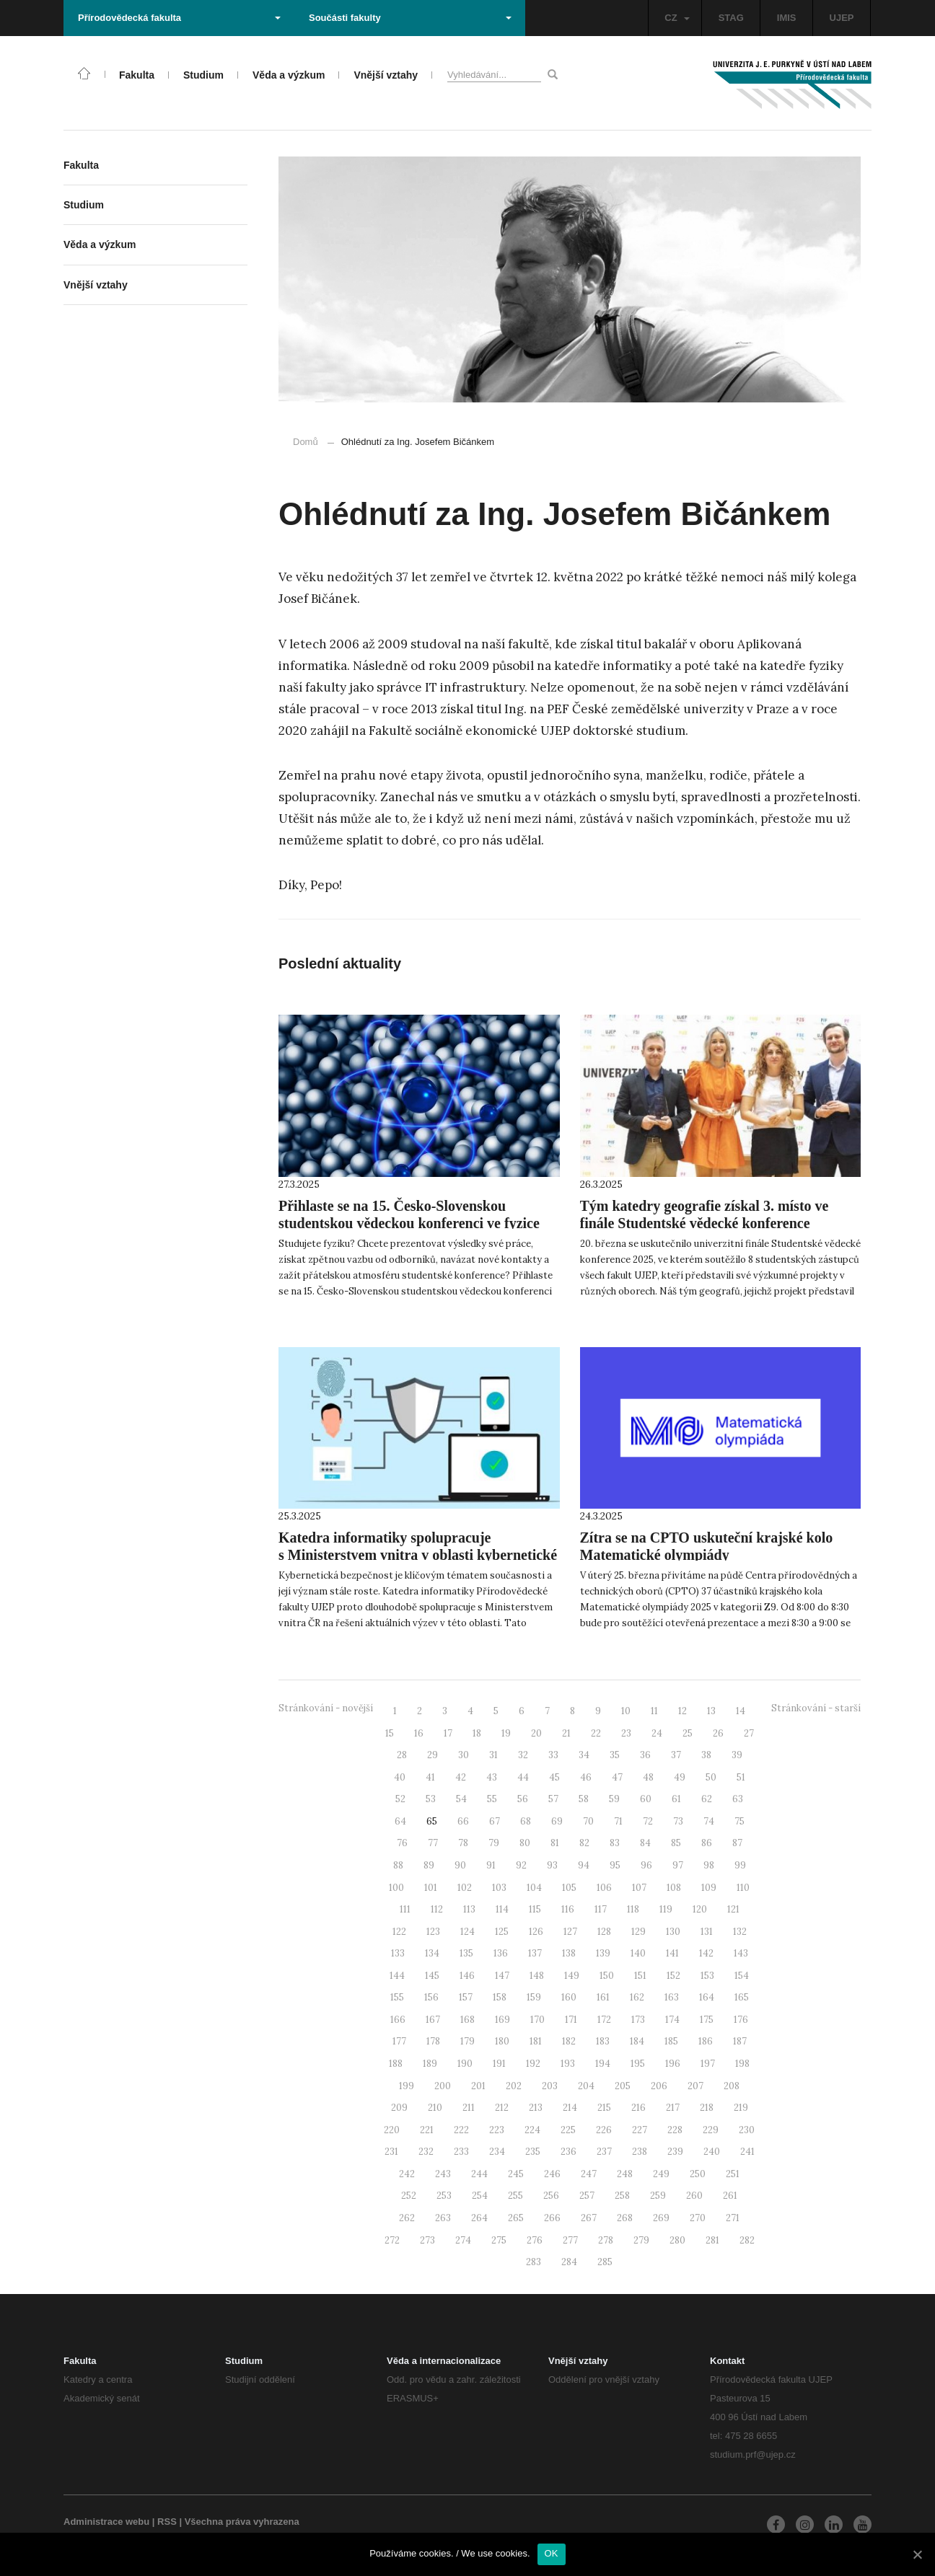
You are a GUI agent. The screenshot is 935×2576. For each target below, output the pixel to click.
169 (502, 2019)
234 (497, 2151)
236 (568, 2151)
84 (645, 1843)
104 (534, 1888)
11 (654, 1711)
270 (698, 2218)
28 (402, 1755)
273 (427, 2240)
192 (533, 2063)
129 (638, 1932)
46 (586, 1777)
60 (645, 1799)
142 (706, 1953)
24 (656, 1733)
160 (568, 1997)
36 (645, 1755)
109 (708, 1888)
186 (705, 2041)
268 (625, 2218)
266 (552, 2218)
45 (554, 1777)
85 (676, 1843)
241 (747, 2151)
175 (707, 2019)
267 (589, 2218)
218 (707, 2107)
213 (536, 2107)
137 (535, 1953)
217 (673, 2107)
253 (444, 2195)
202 (514, 2086)
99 (740, 1865)
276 (535, 2240)
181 (536, 2041)
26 (718, 1733)
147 (502, 1976)
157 (466, 1997)
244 (479, 2174)
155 (397, 1997)
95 (615, 1865)
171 (571, 2019)
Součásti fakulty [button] (410, 17)
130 (673, 1932)
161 (603, 1997)
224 (532, 2130)
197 (708, 2063)
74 (708, 1821)
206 (659, 2086)
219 (741, 2107)
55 (492, 1799)
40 (399, 1777)
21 (566, 1733)
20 (536, 1733)
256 (551, 2195)
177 (399, 2041)
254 (480, 2195)
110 (743, 1888)
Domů (305, 441)
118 (633, 1909)
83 (615, 1843)
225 (568, 2130)
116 (567, 1909)
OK (551, 2553)
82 (584, 1843)
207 (695, 2086)
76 (402, 1843)
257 (586, 2195)
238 (639, 2151)
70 (588, 1821)
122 (399, 1932)
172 (604, 2019)
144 (397, 1976)
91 (491, 1865)
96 (646, 1865)
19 (506, 1733)
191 (499, 2063)
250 (698, 2174)
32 (523, 1755)
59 (614, 1799)
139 (603, 1953)
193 (568, 2063)
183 (603, 2041)
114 (502, 1909)
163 (671, 1997)
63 (737, 1799)
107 (639, 1888)
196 (672, 2063)
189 (430, 2063)
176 (741, 2019)
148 (537, 1976)
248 (625, 2174)
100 (396, 1888)
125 (502, 1932)
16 (418, 1733)
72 (648, 1821)
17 (448, 1733)
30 (463, 1755)
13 (711, 1711)
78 (463, 1843)
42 (460, 1777)
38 (706, 1755)
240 (711, 2151)
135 (466, 1953)
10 (626, 1711)
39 (737, 1755)
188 (396, 2063)
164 (706, 1997)
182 (569, 2041)
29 (432, 1755)
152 (673, 1976)
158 (499, 1997)
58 (584, 1799)
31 (493, 1755)
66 (463, 1821)
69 (557, 1821)
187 (740, 2041)
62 (706, 1799)
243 (443, 2174)
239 (675, 2151)
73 (678, 1821)
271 (732, 2218)
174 (672, 2019)
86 (706, 1843)
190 (465, 2063)
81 (554, 1843)
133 (398, 1953)
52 (400, 1799)
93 (552, 1865)
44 (523, 1777)
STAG (731, 17)
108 (674, 1888)
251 (732, 2174)
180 (502, 2041)
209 (399, 2107)
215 (604, 2107)
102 (464, 1888)
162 (637, 1997)
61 (676, 1799)
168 (467, 2019)
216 (638, 2107)
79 (493, 1843)
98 (708, 1865)
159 (534, 1997)
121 (733, 1909)
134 (432, 1953)
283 (533, 2262)
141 (672, 1953)
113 (469, 1909)
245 (516, 2174)
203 (550, 2086)
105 (569, 1888)
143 (741, 1953)
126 (536, 1932)
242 (407, 2174)
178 (433, 2041)
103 (499, 1888)
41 (430, 1777)
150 (607, 1976)
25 (687, 1733)
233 (461, 2151)
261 (730, 2195)
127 (570, 1932)
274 (463, 2240)
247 (589, 2174)
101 (430, 1888)
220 (392, 2130)
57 (553, 1799)
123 (433, 1932)
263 (443, 2218)
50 (711, 1777)
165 (741, 1997)
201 (478, 2086)
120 (700, 1909)
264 (479, 2218)
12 (682, 1711)
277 (570, 2240)
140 (638, 1953)
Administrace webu (106, 2521)
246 (552, 2174)
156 (431, 1997)
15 (389, 1733)
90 (460, 1865)
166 (397, 2019)
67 (494, 1821)
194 (602, 2063)
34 (584, 1755)
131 (707, 1932)
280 (677, 2240)
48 (648, 1777)
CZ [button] (676, 17)
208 (731, 2086)
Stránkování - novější (325, 1708)
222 (461, 2130)
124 (467, 1932)
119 (665, 1909)
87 (737, 1843)
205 (623, 2086)
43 (491, 1777)
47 (617, 1777)
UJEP (842, 17)
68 (525, 1821)
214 (570, 2107)
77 (433, 1843)
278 (605, 2240)
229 (711, 2130)
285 (605, 2262)
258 (622, 2195)
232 (426, 2151)
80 (524, 1843)
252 (408, 2195)
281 (712, 2240)
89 (428, 1865)
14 (740, 1711)
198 (742, 2063)
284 (569, 2262)
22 (596, 1733)
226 (604, 2130)
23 (626, 1733)
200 (442, 2086)
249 (661, 2174)
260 (694, 2195)
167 (433, 2019)
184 (637, 2041)
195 (638, 2063)
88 (398, 1865)
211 (468, 2107)
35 (615, 1755)
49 (679, 1777)
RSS (167, 2521)
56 (522, 1799)
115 (535, 1909)
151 (640, 1976)
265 (516, 2218)
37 (676, 1755)
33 (553, 1755)
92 (521, 1865)
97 (677, 1865)
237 (604, 2151)
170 (537, 2019)
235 (532, 2151)
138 (569, 1953)
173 (638, 2019)
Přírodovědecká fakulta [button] (179, 17)
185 (671, 2041)
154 (741, 1976)
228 (674, 2130)
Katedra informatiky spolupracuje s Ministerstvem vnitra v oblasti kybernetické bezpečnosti (417, 1555)
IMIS (786, 17)
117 (600, 1909)
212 (502, 2107)
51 (741, 1777)
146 (467, 1976)
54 (461, 1799)
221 (427, 2130)
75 (739, 1821)
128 (604, 1932)
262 (407, 2218)
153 (707, 1976)
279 (641, 2240)
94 (583, 1865)
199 (406, 2086)
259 (658, 2195)
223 (496, 2130)
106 (604, 1888)
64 (400, 1821)
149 (571, 1976)
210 (435, 2107)
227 (639, 2130)
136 (500, 1953)
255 (515, 2195)
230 (747, 2130)
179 (467, 2041)
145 (432, 1976)
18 (477, 1733)
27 (749, 1733)
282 (747, 2240)
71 (618, 1821)
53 (431, 1799)
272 (392, 2240)
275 (498, 2240)
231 (391, 2151)
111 (405, 1909)
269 (661, 2218)
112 (437, 1909)
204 (586, 2086)
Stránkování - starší (816, 1708)
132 (740, 1932)
